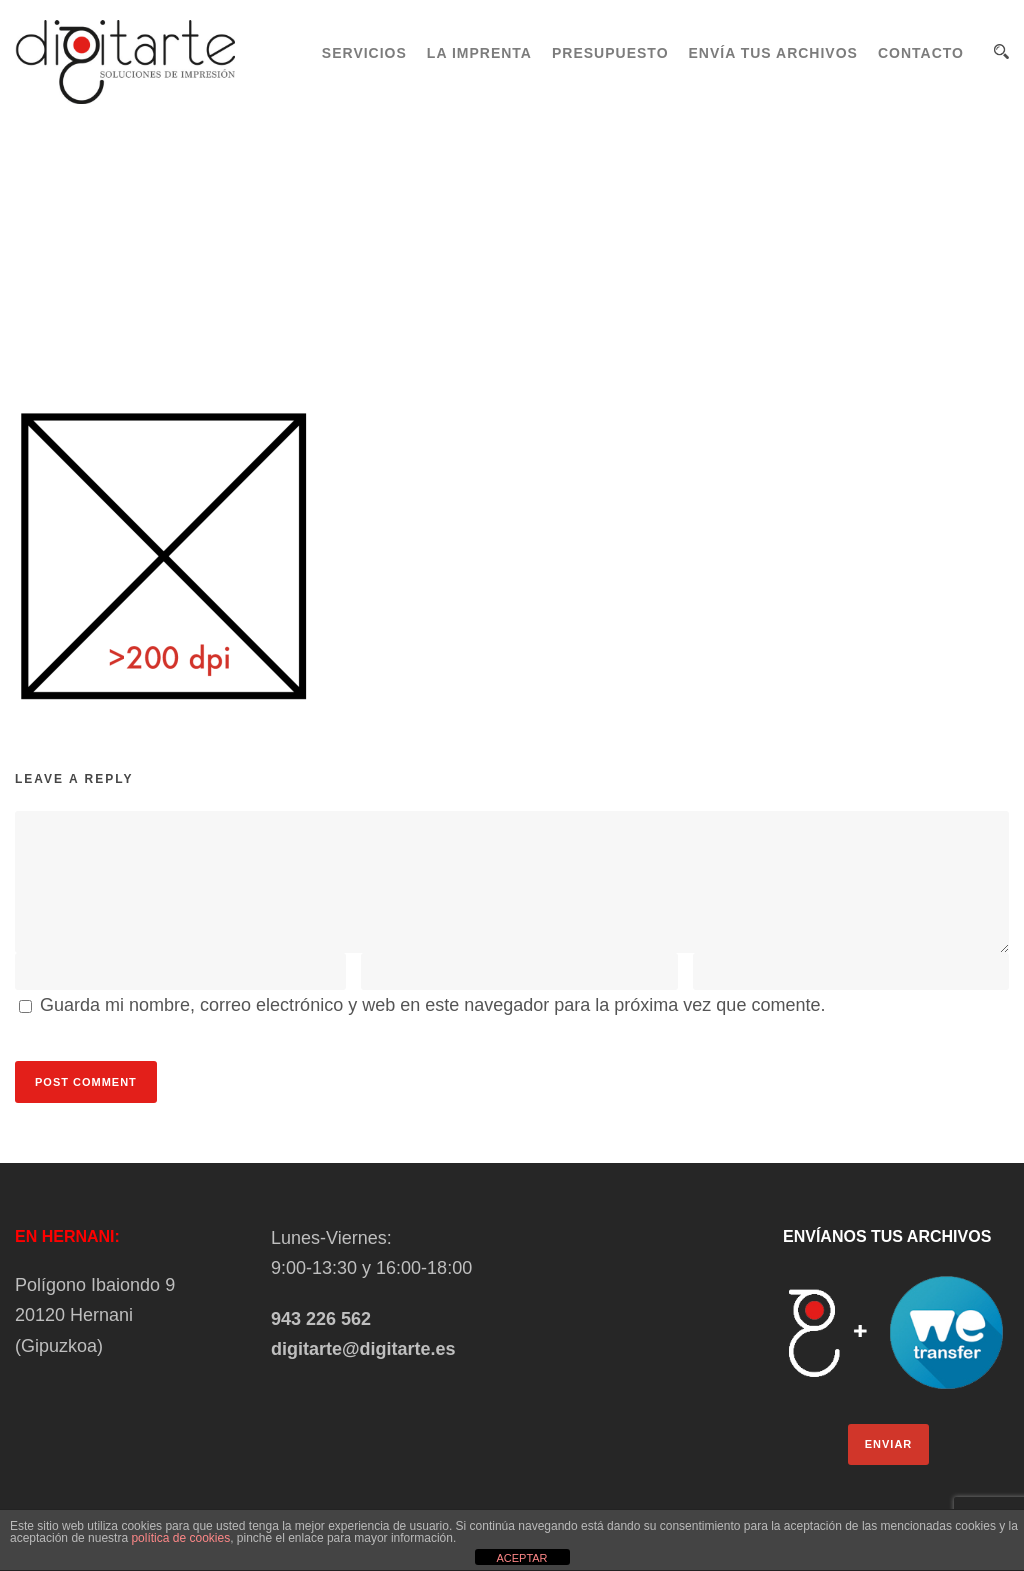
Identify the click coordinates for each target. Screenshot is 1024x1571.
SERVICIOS (364, 53)
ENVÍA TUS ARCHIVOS (773, 53)
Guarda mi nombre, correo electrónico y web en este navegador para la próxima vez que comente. (432, 1005)
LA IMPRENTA (479, 53)
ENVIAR (889, 1444)
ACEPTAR (521, 1558)
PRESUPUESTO (610, 53)
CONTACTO (921, 53)
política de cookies (180, 1538)
